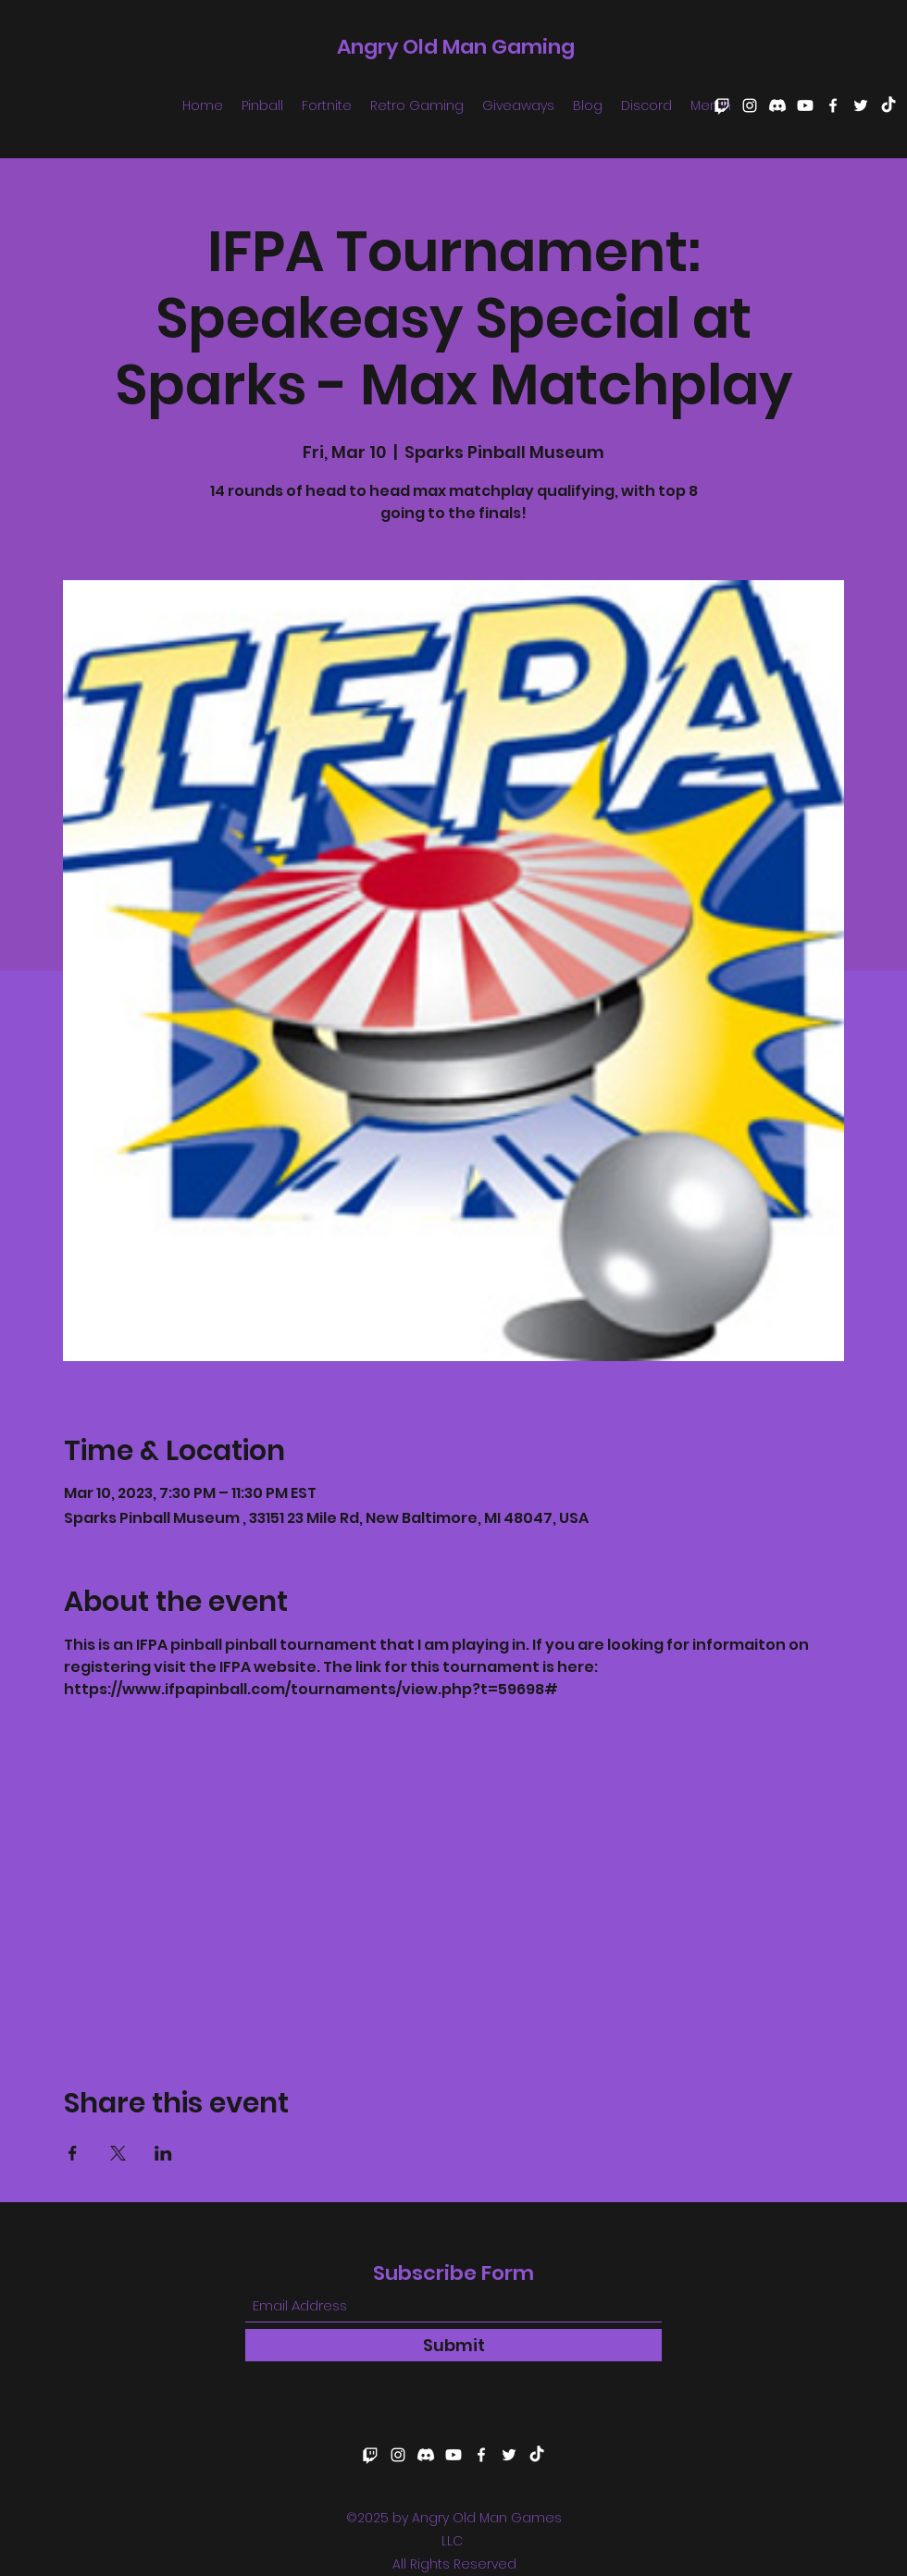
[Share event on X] (118, 2153)
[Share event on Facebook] (72, 2153)
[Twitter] (860, 105)
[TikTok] (888, 105)
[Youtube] (805, 105)
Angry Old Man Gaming (456, 46)
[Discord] (777, 105)
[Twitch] (722, 105)
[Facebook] (833, 105)
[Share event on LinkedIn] (163, 2153)
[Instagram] (749, 105)
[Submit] (453, 2345)
